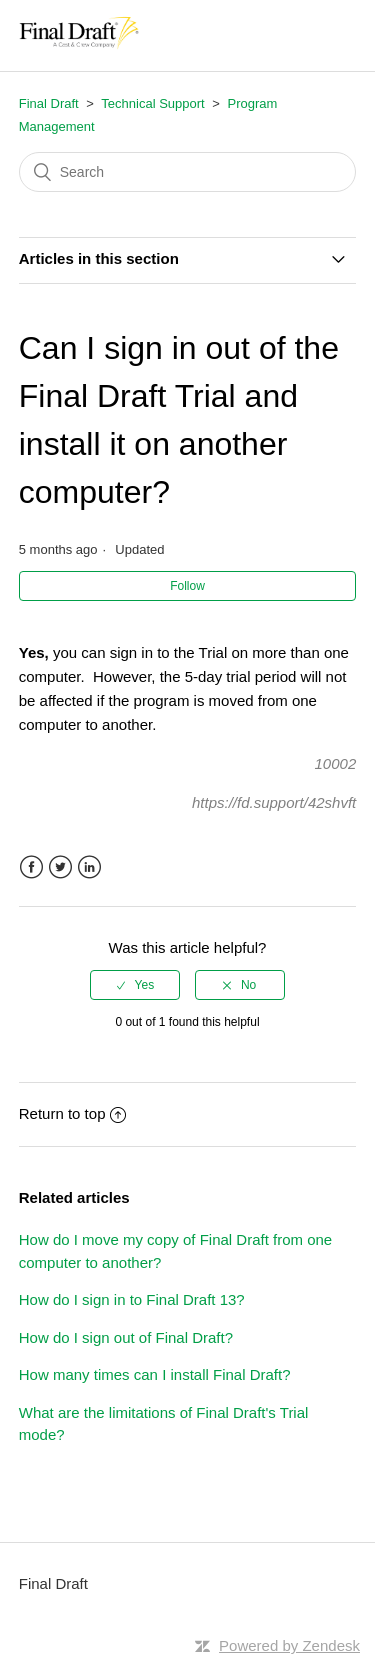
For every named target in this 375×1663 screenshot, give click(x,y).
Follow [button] (187, 586)
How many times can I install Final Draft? (155, 1374)
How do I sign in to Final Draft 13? (132, 1299)
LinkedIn (89, 867)
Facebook (31, 867)
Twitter (60, 867)
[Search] (188, 172)
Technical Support (152, 103)
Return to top (73, 1113)
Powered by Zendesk (289, 1645)
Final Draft (49, 103)
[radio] (135, 985)
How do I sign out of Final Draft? (126, 1337)
